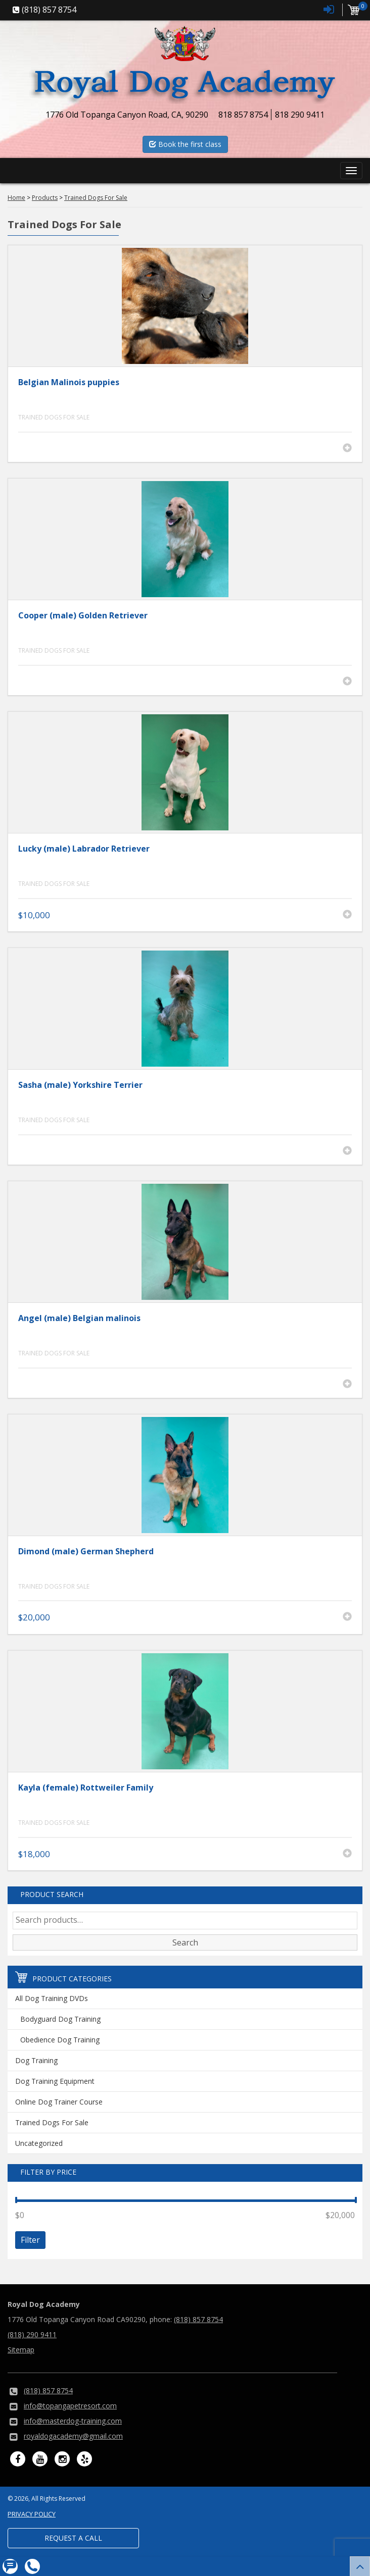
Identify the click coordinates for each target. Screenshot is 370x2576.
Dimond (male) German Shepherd (86, 1551)
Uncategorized (39, 2143)
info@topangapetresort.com (70, 2405)
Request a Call (73, 2538)
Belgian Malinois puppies (68, 382)
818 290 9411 (300, 114)
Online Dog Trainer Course (59, 2102)
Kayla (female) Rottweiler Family (85, 1787)
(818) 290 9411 (32, 2334)
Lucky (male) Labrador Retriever (84, 848)
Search (185, 1942)
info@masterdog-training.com (73, 2421)
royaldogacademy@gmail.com (73, 2436)
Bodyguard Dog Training (60, 2019)
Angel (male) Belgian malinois (79, 1318)
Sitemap (21, 2349)
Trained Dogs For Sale (53, 417)
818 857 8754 (243, 114)
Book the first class (185, 144)
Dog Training (36, 2060)
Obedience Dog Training (60, 2039)
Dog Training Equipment (55, 2081)
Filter (30, 2239)
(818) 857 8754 (198, 2319)
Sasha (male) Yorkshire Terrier (80, 1084)
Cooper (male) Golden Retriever (83, 615)
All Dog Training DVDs (51, 1998)
